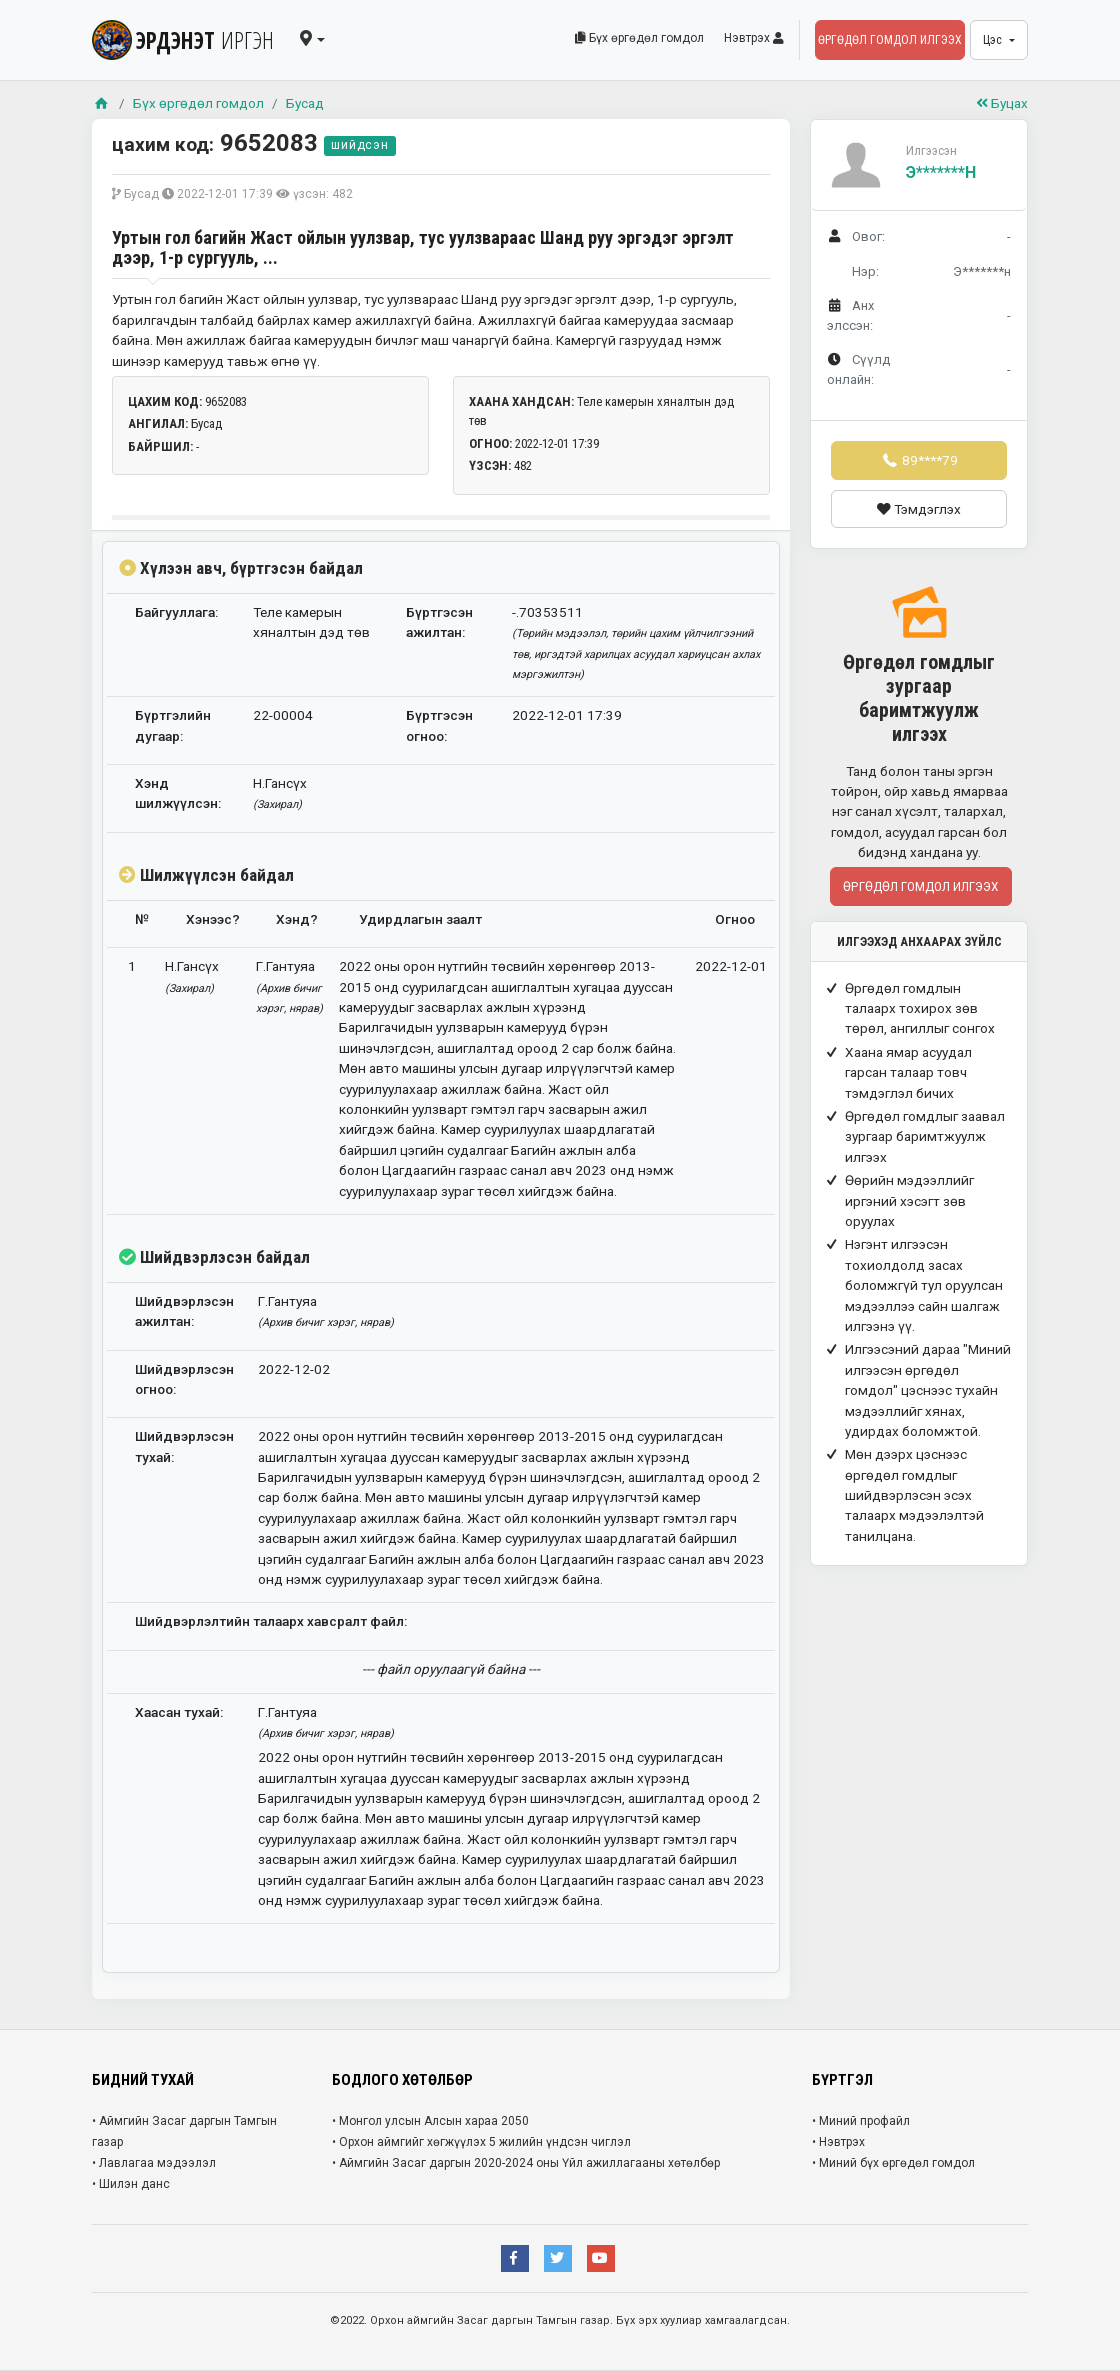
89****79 (919, 460)
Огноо (735, 919)
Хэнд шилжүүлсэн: (178, 793)
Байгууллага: (176, 612)
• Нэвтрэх (838, 2142)
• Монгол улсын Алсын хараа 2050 (430, 2121)
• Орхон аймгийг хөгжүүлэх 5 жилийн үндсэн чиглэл (481, 2142)
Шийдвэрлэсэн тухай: (184, 1446)
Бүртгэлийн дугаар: (173, 725)
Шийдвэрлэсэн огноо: (184, 1379)
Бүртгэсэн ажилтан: (439, 622)
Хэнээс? (213, 919)
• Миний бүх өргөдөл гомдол (893, 2163)
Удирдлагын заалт (420, 919)
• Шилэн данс (131, 2184)
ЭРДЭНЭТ (183, 40)
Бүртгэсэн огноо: (439, 725)
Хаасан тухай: (179, 1712)
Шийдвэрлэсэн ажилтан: (184, 1311)
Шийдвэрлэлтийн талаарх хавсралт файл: (271, 1621)
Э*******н (941, 172)
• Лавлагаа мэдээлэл (154, 2163)
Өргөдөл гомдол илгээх (890, 40)
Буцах (1002, 103)
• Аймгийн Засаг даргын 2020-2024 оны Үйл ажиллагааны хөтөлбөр (526, 2163)
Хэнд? (297, 919)
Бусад (305, 103)
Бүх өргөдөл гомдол (639, 38)
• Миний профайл (861, 2121)
